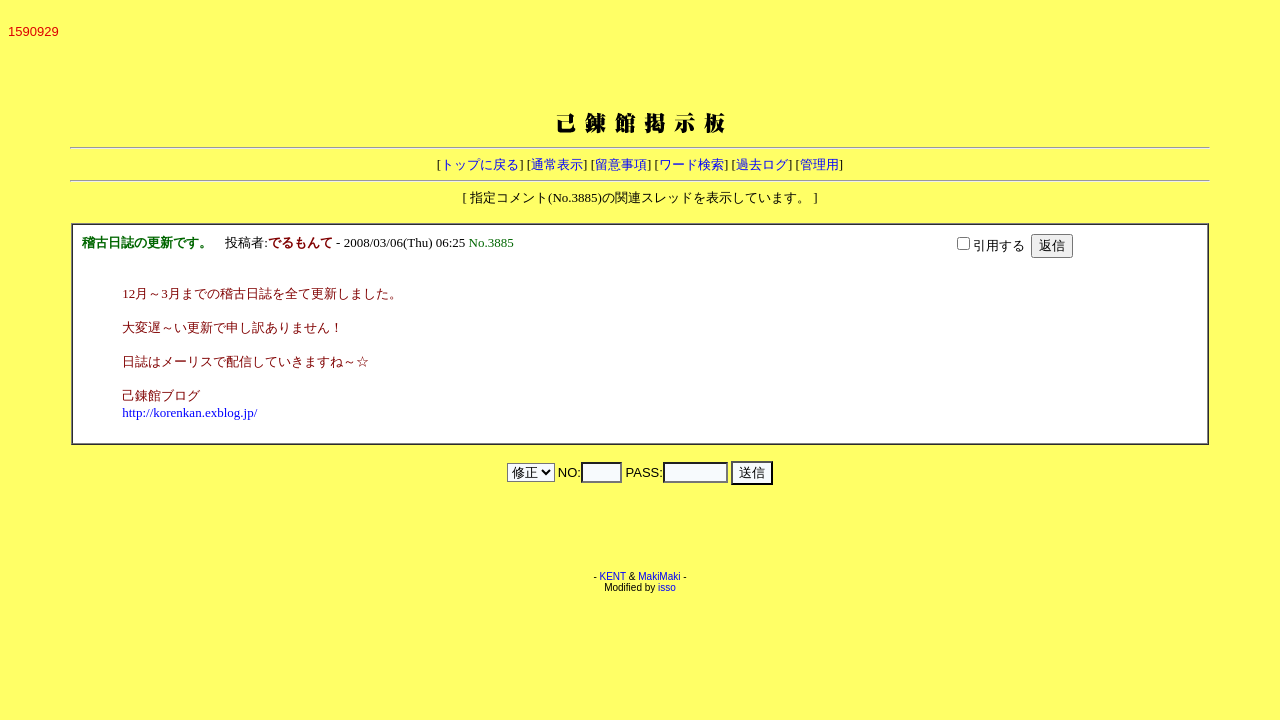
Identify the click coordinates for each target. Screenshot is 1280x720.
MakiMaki (659, 576)
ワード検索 (691, 164)
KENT (613, 576)
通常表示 (557, 164)
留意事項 (621, 164)
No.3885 (495, 242)
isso (667, 587)
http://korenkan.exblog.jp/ (189, 412)
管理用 (819, 164)
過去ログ (762, 164)
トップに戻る (480, 164)
